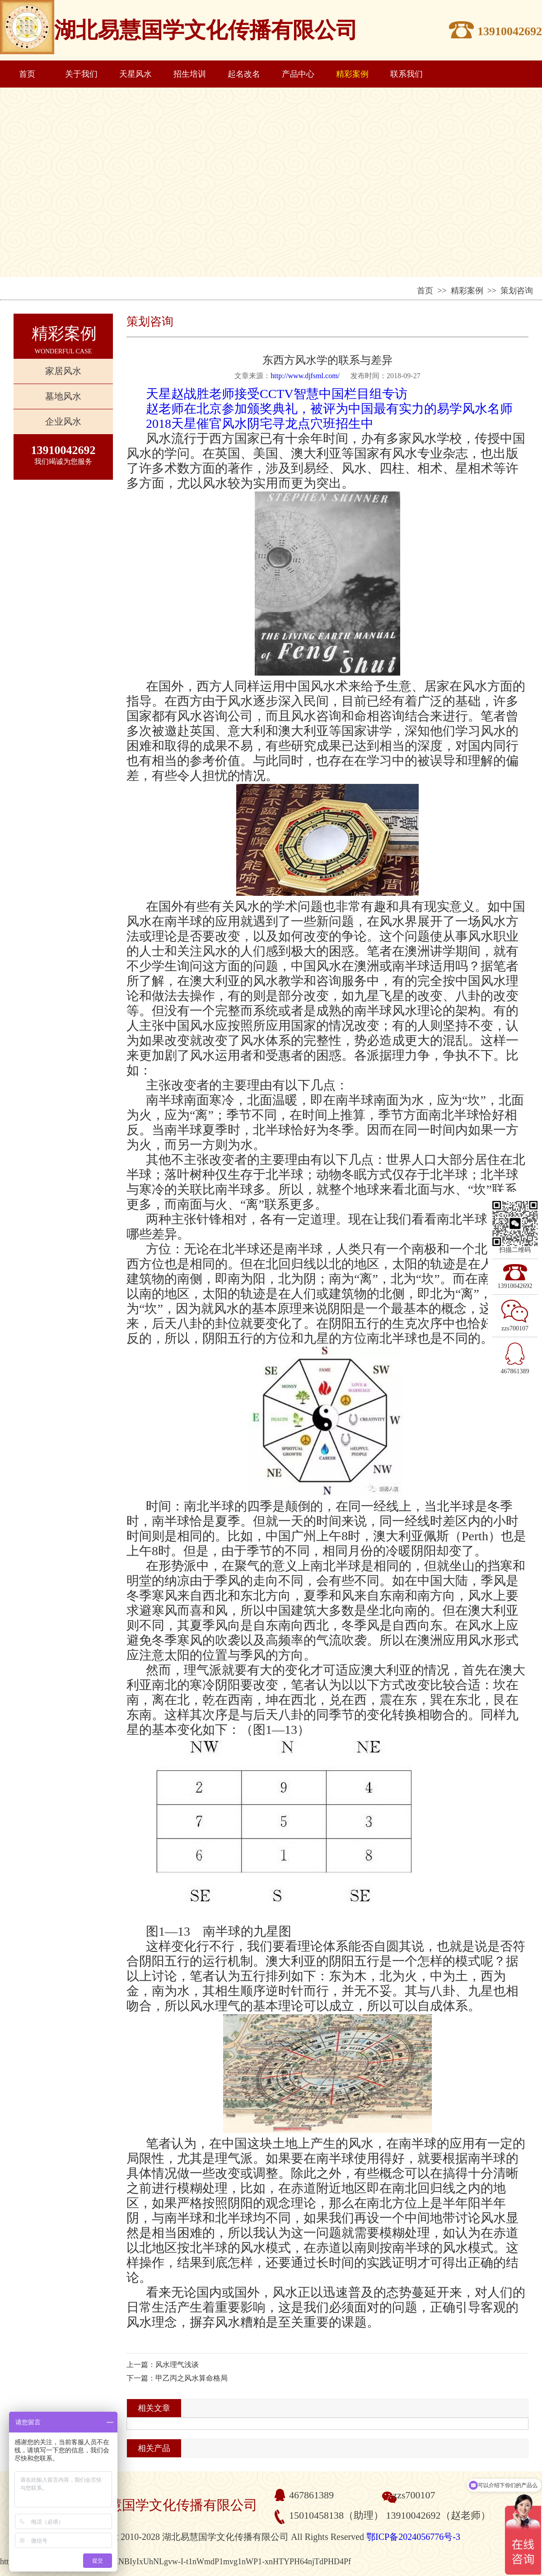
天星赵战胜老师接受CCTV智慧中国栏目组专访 (276, 394)
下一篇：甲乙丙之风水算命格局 (177, 2378)
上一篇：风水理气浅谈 (162, 2364)
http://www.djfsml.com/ (305, 376)
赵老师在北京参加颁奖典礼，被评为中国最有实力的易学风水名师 (329, 409)
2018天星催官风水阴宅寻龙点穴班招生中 (260, 424)
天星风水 (135, 74)
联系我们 (406, 74)
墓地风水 (63, 396)
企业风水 (63, 421)
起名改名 (244, 74)
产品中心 (298, 74)
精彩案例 (352, 74)
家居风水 (63, 371)
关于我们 (81, 74)
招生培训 (189, 74)
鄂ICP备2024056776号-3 (413, 2537)
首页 (27, 74)
